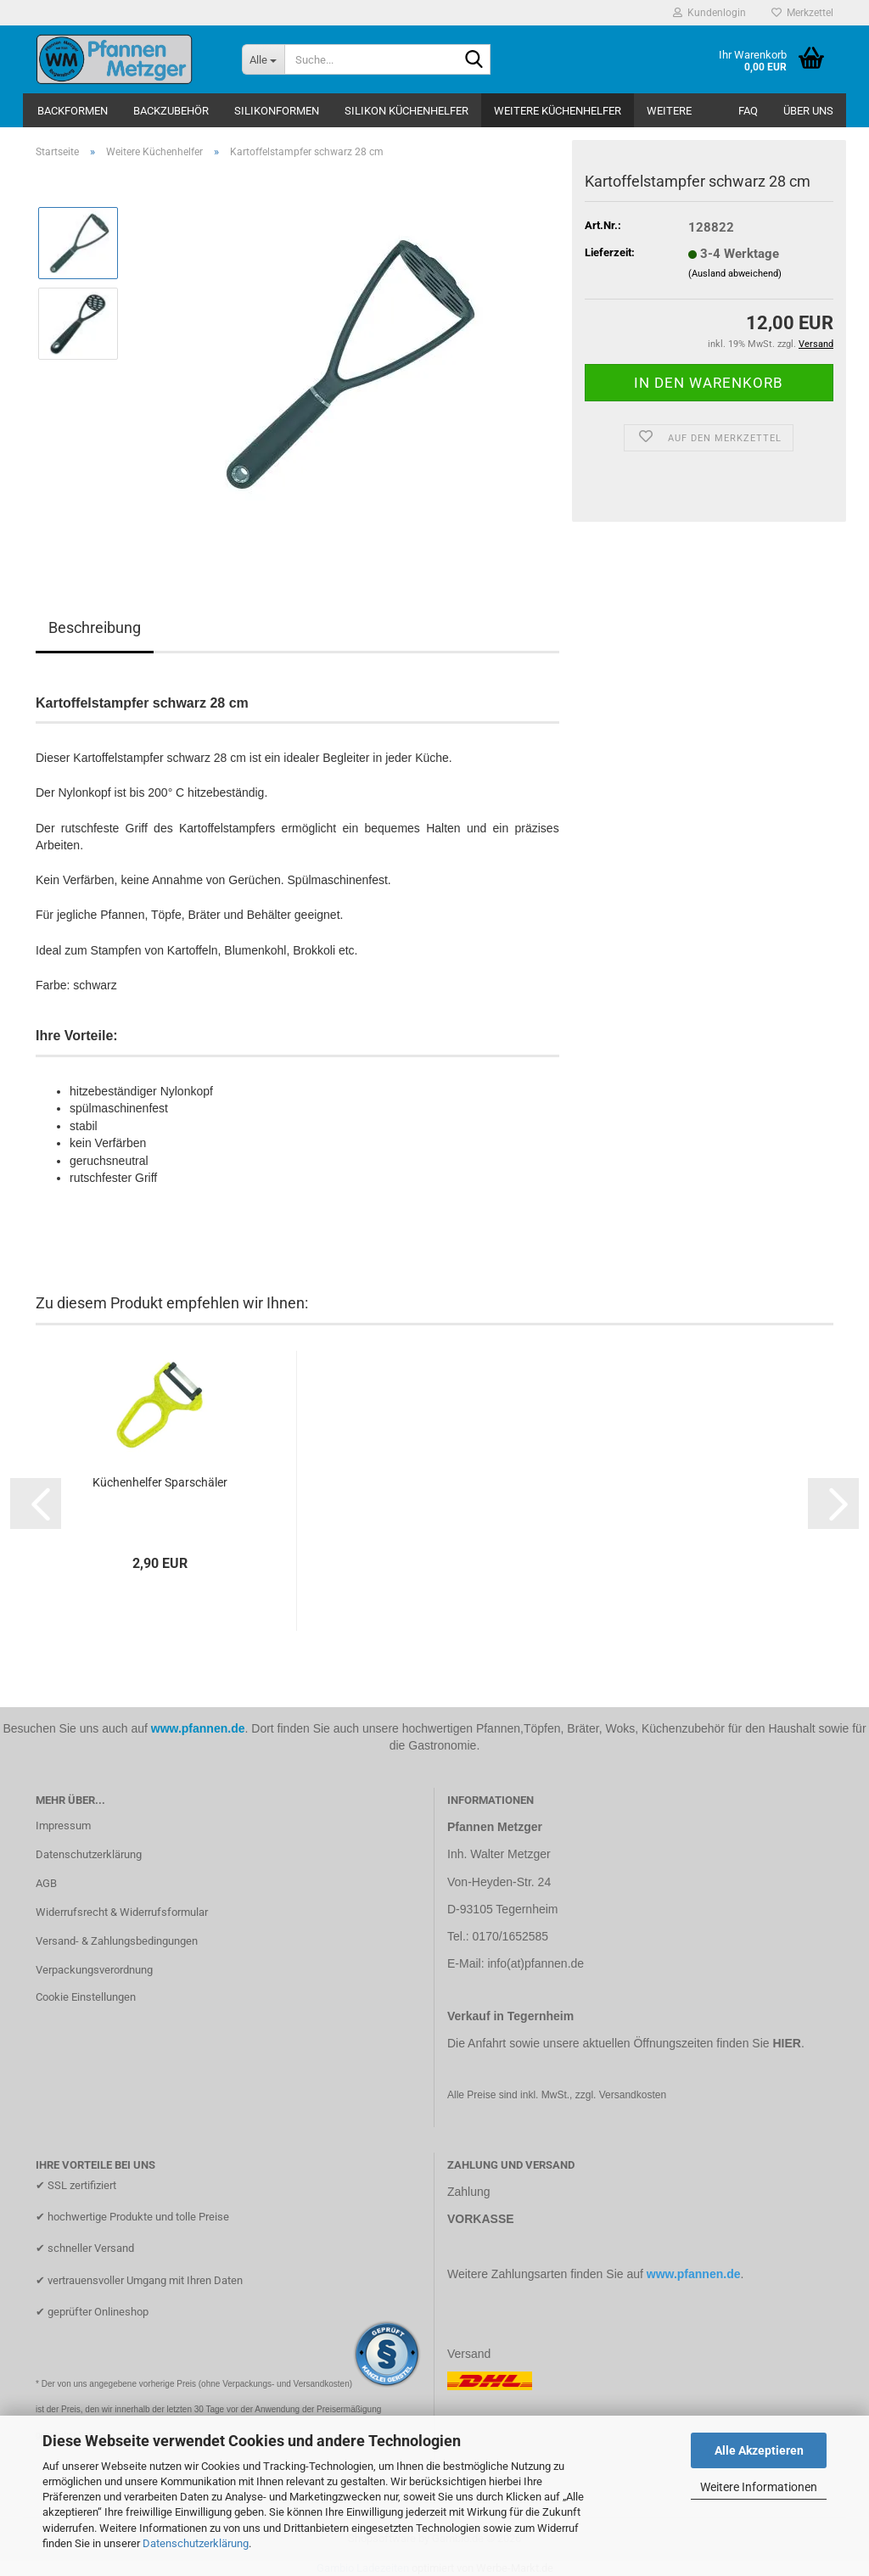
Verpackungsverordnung (94, 1969)
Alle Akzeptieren (759, 2450)
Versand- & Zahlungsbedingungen (117, 1941)
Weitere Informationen (758, 2487)
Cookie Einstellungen (86, 1997)
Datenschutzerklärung (196, 2543)
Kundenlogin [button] (709, 13)
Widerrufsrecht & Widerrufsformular (122, 1912)
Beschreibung (94, 627)
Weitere (669, 110)
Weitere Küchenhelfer (557, 110)
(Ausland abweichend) (735, 273)
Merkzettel (802, 13)
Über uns (808, 110)
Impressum (63, 1825)
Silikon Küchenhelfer (406, 110)
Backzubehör (171, 110)
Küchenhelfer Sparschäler (160, 1482)
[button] (35, 1503)
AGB (46, 1883)
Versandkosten (632, 2095)
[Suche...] (263, 59)
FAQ (748, 110)
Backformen (72, 110)
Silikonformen (276, 110)
